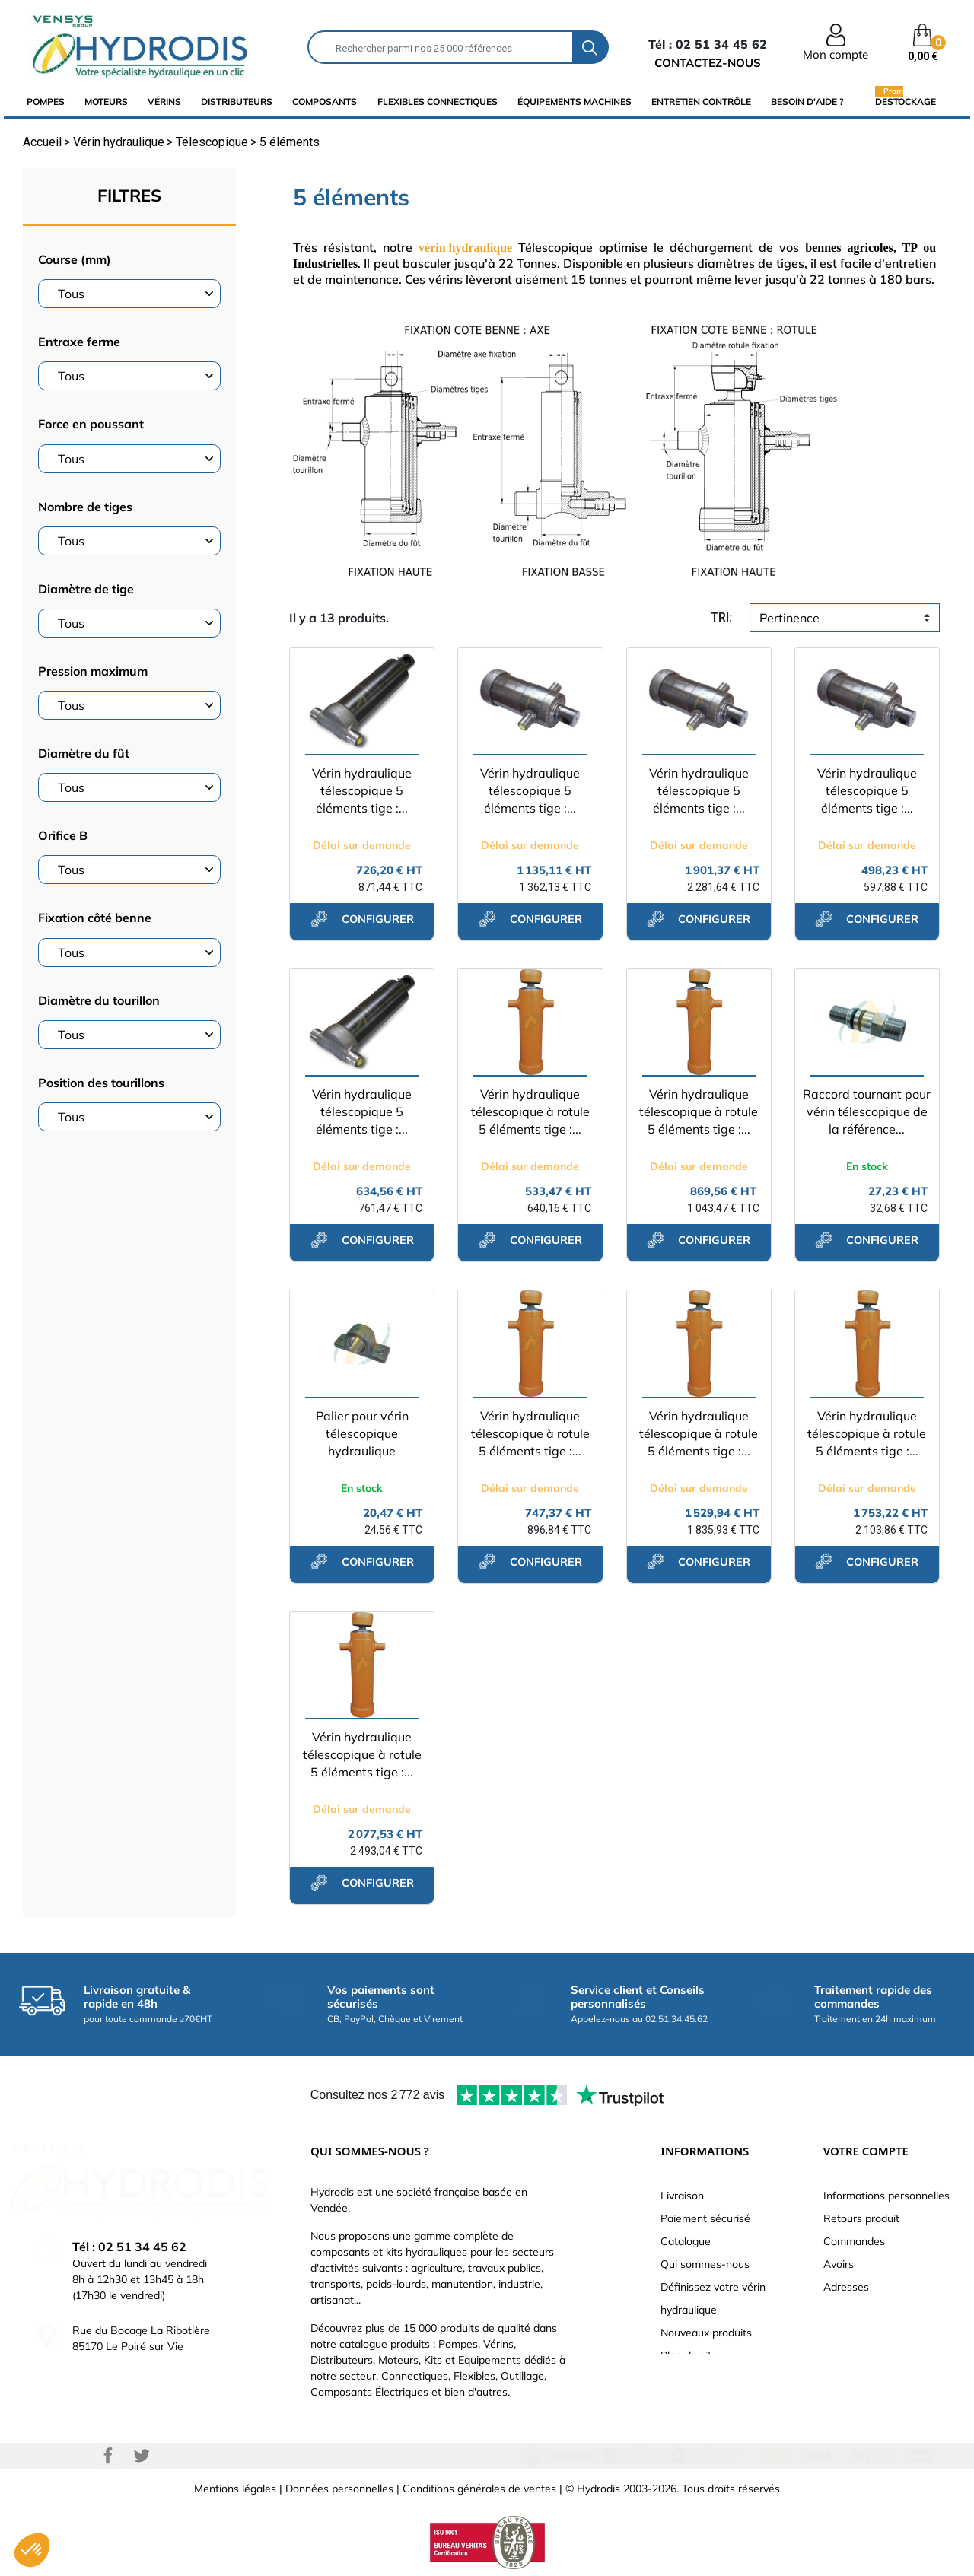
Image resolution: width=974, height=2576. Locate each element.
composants (324, 101)
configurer (362, 919)
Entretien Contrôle (701, 101)
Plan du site (689, 2355)
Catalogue (685, 2241)
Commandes (854, 2241)
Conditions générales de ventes (479, 2488)
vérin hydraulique (465, 247)
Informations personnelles (886, 2195)
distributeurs (236, 101)
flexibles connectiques (437, 101)
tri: (721, 617)
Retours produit (861, 2218)
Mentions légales (235, 2488)
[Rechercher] (440, 47)
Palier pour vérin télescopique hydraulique (362, 1433)
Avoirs (838, 2264)
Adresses (846, 2287)
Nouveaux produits (706, 2332)
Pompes (46, 101)
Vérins (164, 101)
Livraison (682, 2195)
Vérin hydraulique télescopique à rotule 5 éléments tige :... (530, 1111)
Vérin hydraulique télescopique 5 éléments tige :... (362, 790)
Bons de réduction (867, 2310)
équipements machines (574, 101)
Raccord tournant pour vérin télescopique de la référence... (867, 1111)
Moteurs (106, 101)
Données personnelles (339, 2488)
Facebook (108, 2456)
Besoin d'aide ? (807, 101)
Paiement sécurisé (705, 2218)
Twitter (141, 2456)
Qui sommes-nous (705, 2264)
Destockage (905, 101)
